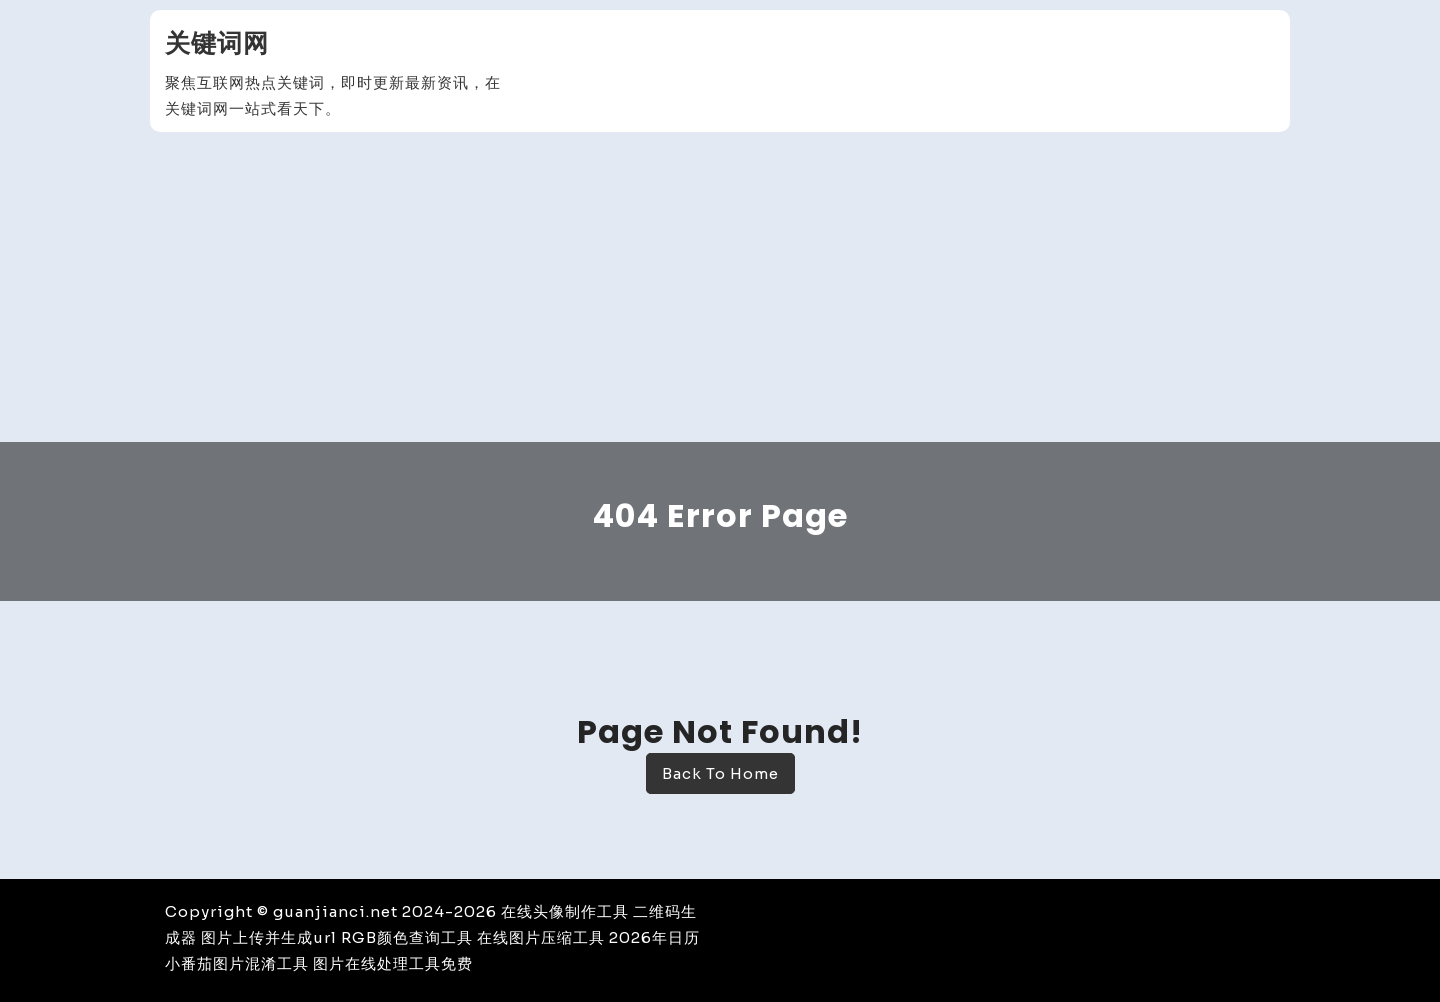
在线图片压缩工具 (541, 937)
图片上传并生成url (269, 937)
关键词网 (217, 43)
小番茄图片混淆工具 (237, 963)
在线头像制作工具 (565, 911)
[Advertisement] (720, 292)
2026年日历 (654, 937)
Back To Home (720, 773)
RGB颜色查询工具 (407, 937)
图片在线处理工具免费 (393, 963)
